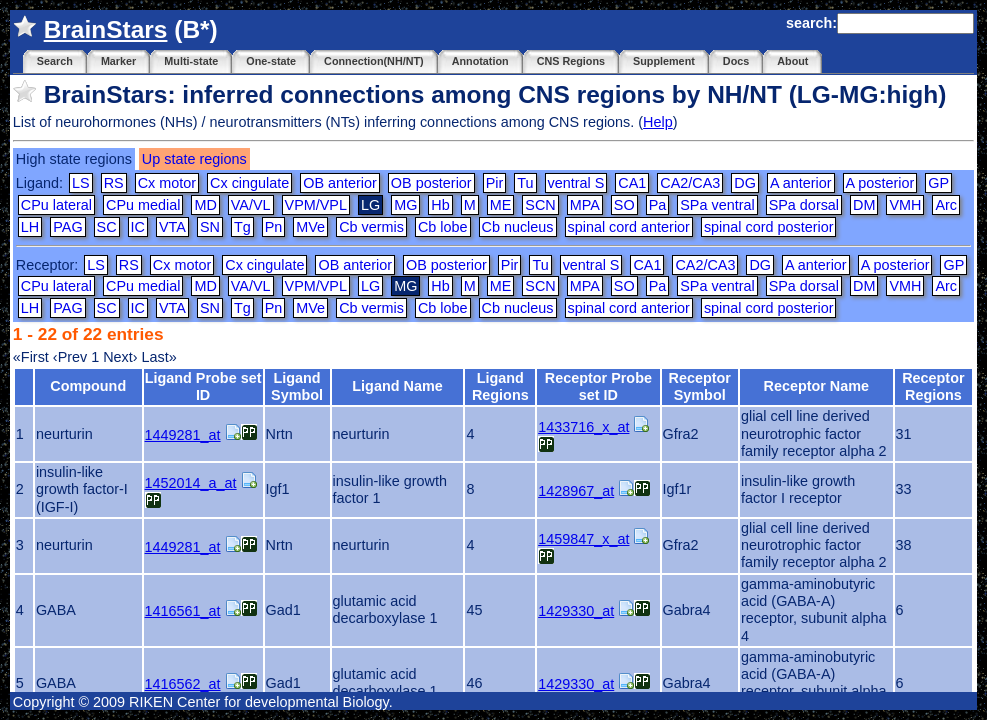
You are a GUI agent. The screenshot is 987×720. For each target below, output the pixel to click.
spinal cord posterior (769, 227)
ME (501, 205)
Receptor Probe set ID (598, 386)
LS (81, 183)
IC (138, 227)
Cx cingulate (249, 183)
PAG (67, 227)
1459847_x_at (583, 539)
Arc (946, 205)
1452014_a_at (191, 483)
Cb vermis (371, 227)
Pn (274, 227)
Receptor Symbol (700, 386)
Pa (658, 205)
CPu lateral (56, 205)
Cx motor (167, 183)
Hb (440, 205)
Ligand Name (397, 386)
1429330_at (576, 611)
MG (405, 205)
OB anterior (340, 183)
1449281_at (183, 435)
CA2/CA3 (690, 183)
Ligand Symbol (297, 386)
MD (205, 205)
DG (745, 183)
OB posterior (431, 183)
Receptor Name (816, 386)
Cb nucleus (518, 227)
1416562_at (183, 684)
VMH (905, 205)
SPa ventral (717, 205)
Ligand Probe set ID (203, 386)
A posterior (880, 183)
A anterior (801, 183)
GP (938, 183)
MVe (310, 227)
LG (370, 286)
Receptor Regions (933, 386)
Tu (525, 183)
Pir (495, 183)
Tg (242, 227)
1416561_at (183, 611)
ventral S (576, 183)
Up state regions (194, 159)
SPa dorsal (804, 205)
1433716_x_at (583, 427)
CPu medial (143, 205)
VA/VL (251, 205)
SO (624, 205)
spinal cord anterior (629, 227)
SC (107, 227)
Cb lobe (443, 227)
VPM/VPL (316, 205)
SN (210, 227)
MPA (585, 205)
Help (658, 122)
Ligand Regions (500, 386)
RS (114, 183)
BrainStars (106, 29)
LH (30, 227)
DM (864, 205)
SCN (540, 205)
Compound (88, 386)
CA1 (632, 183)
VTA (172, 227)
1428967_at (576, 491)
